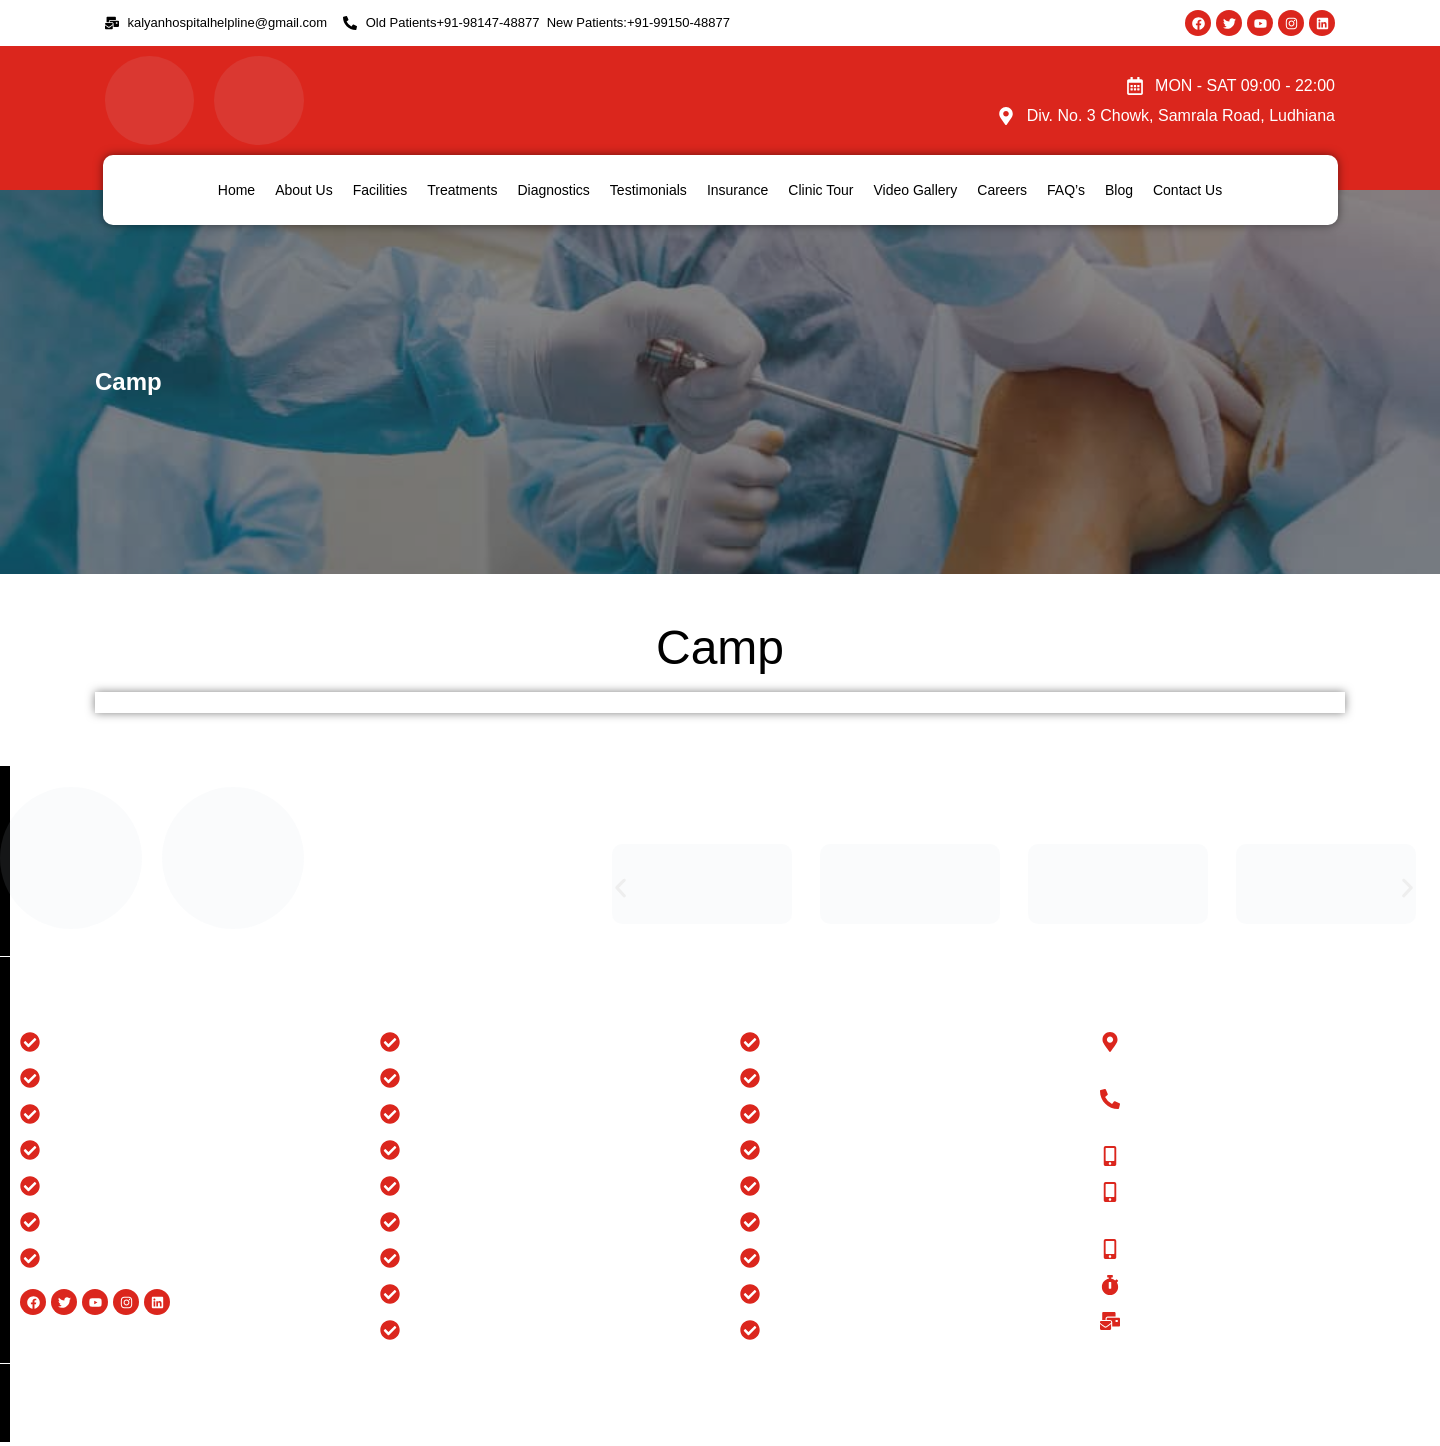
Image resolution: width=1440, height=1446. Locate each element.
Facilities (380, 190)
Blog (1119, 190)
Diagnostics (553, 190)
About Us (304, 190)
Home (236, 190)
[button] (620, 887)
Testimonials (648, 190)
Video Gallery (915, 190)
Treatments (462, 190)
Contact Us (1187, 190)
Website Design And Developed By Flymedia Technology (1254, 1386)
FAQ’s (1066, 190)
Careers (1002, 190)
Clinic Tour (820, 190)
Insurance (737, 190)
